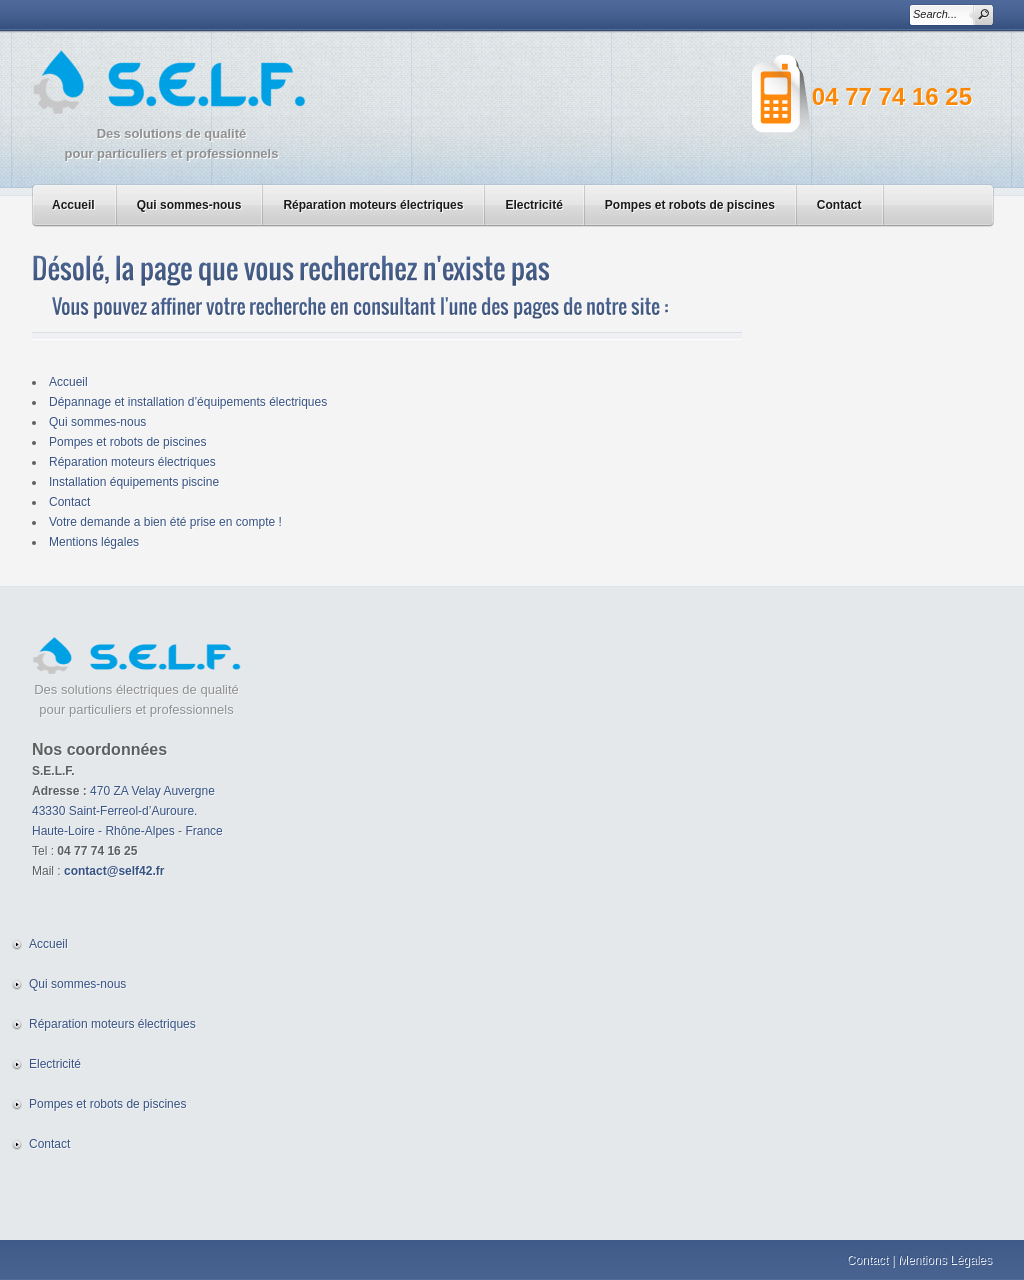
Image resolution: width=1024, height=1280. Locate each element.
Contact (839, 205)
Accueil (73, 205)
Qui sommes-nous (189, 205)
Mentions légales (94, 542)
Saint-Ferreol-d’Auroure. (133, 811)
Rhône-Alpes (139, 831)
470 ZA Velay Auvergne (152, 791)
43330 (48, 811)
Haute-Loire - (68, 831)
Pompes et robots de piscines (690, 205)
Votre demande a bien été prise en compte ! (165, 522)
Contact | (871, 1260)
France (203, 831)
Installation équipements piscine (134, 482)
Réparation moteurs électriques (373, 205)
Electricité (533, 205)
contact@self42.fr (114, 871)
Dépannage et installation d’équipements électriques (188, 402)
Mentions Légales (945, 1260)
